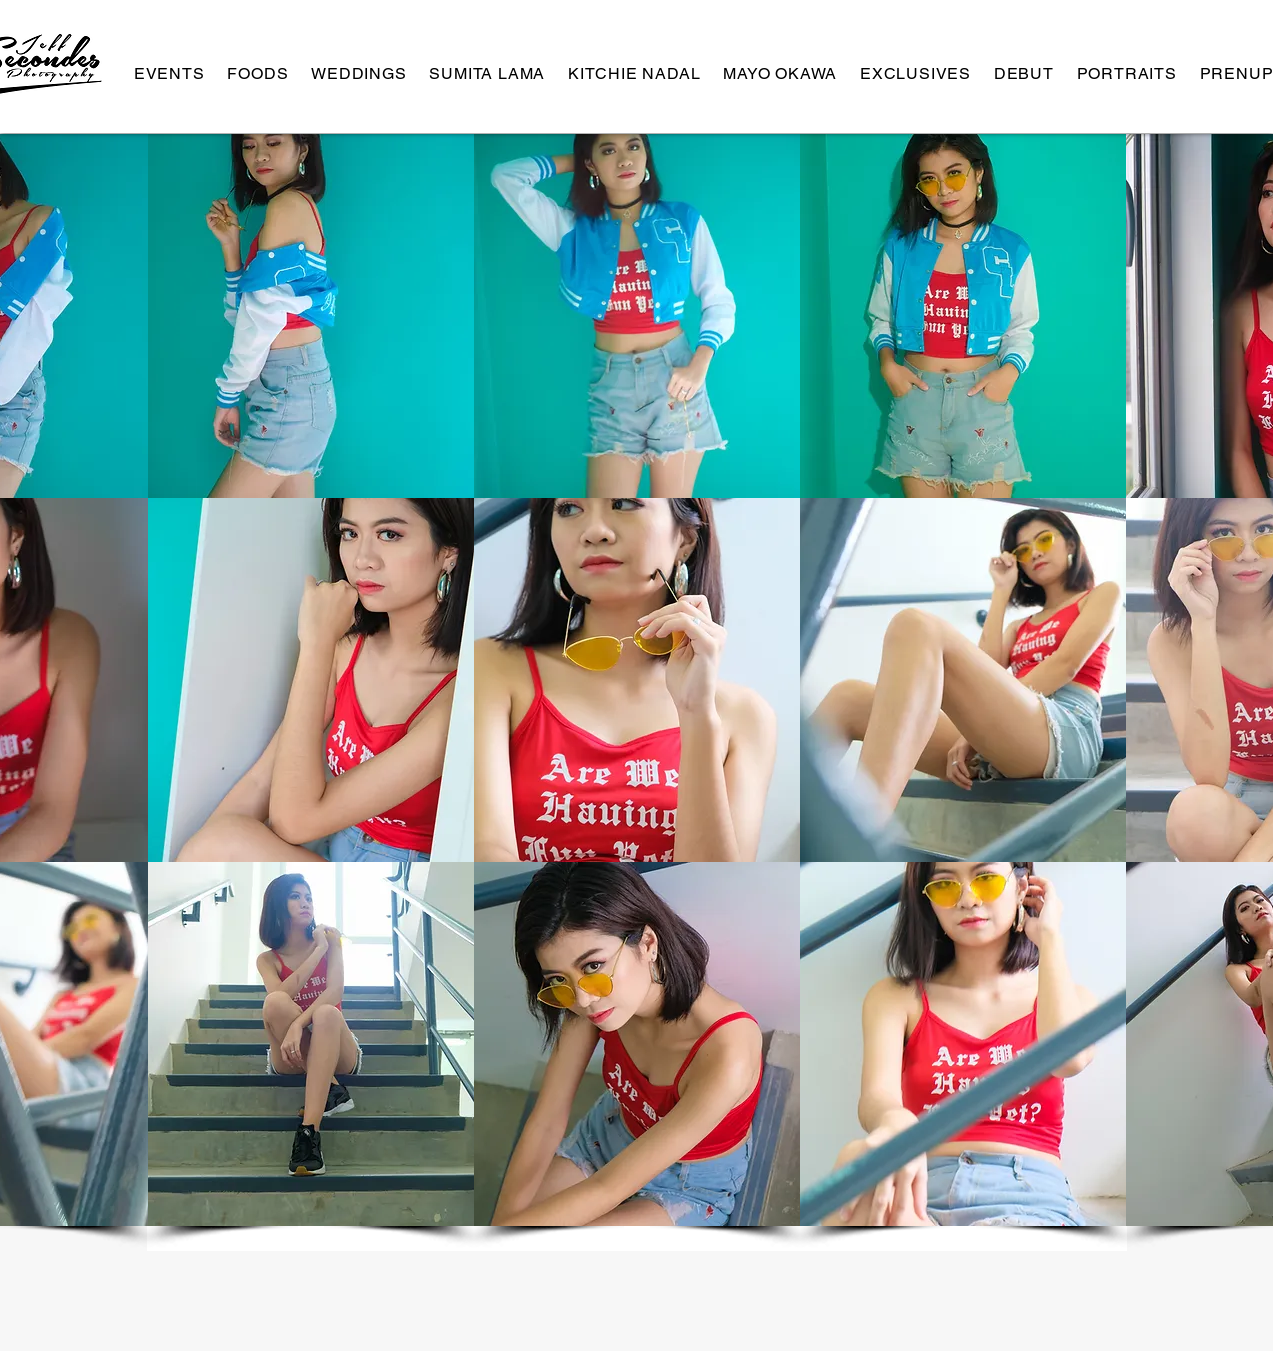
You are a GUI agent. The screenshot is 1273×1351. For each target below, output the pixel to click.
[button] (311, 316)
